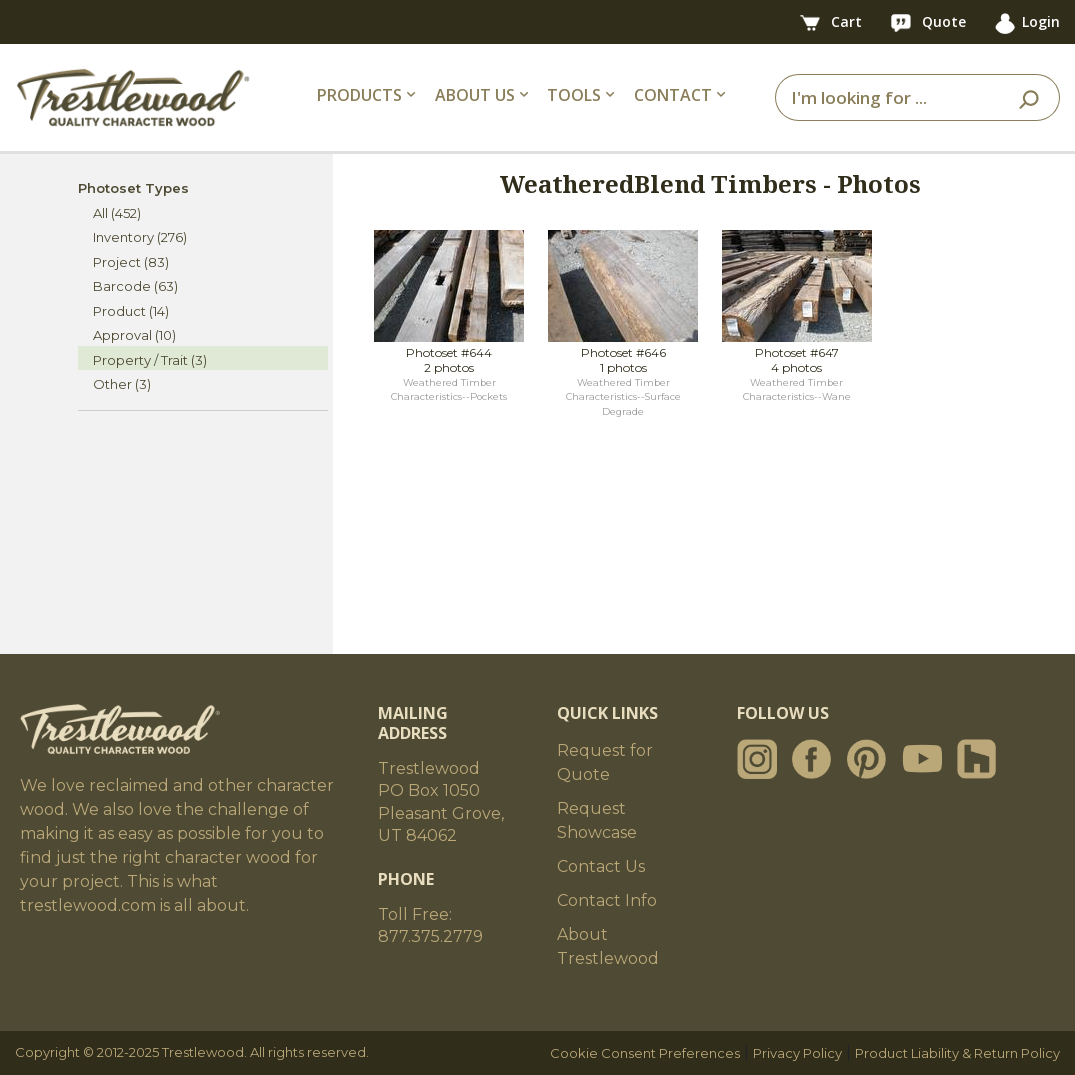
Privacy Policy (797, 1053)
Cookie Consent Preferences (645, 1053)
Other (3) (122, 384)
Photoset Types (133, 188)
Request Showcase (597, 820)
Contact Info (607, 900)
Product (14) (131, 311)
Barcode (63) (135, 286)
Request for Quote (605, 762)
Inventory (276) (140, 237)
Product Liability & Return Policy (957, 1053)
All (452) (117, 213)
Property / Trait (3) (150, 360)
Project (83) (131, 262)
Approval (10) (134, 335)
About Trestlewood (608, 946)
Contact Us (601, 866)
